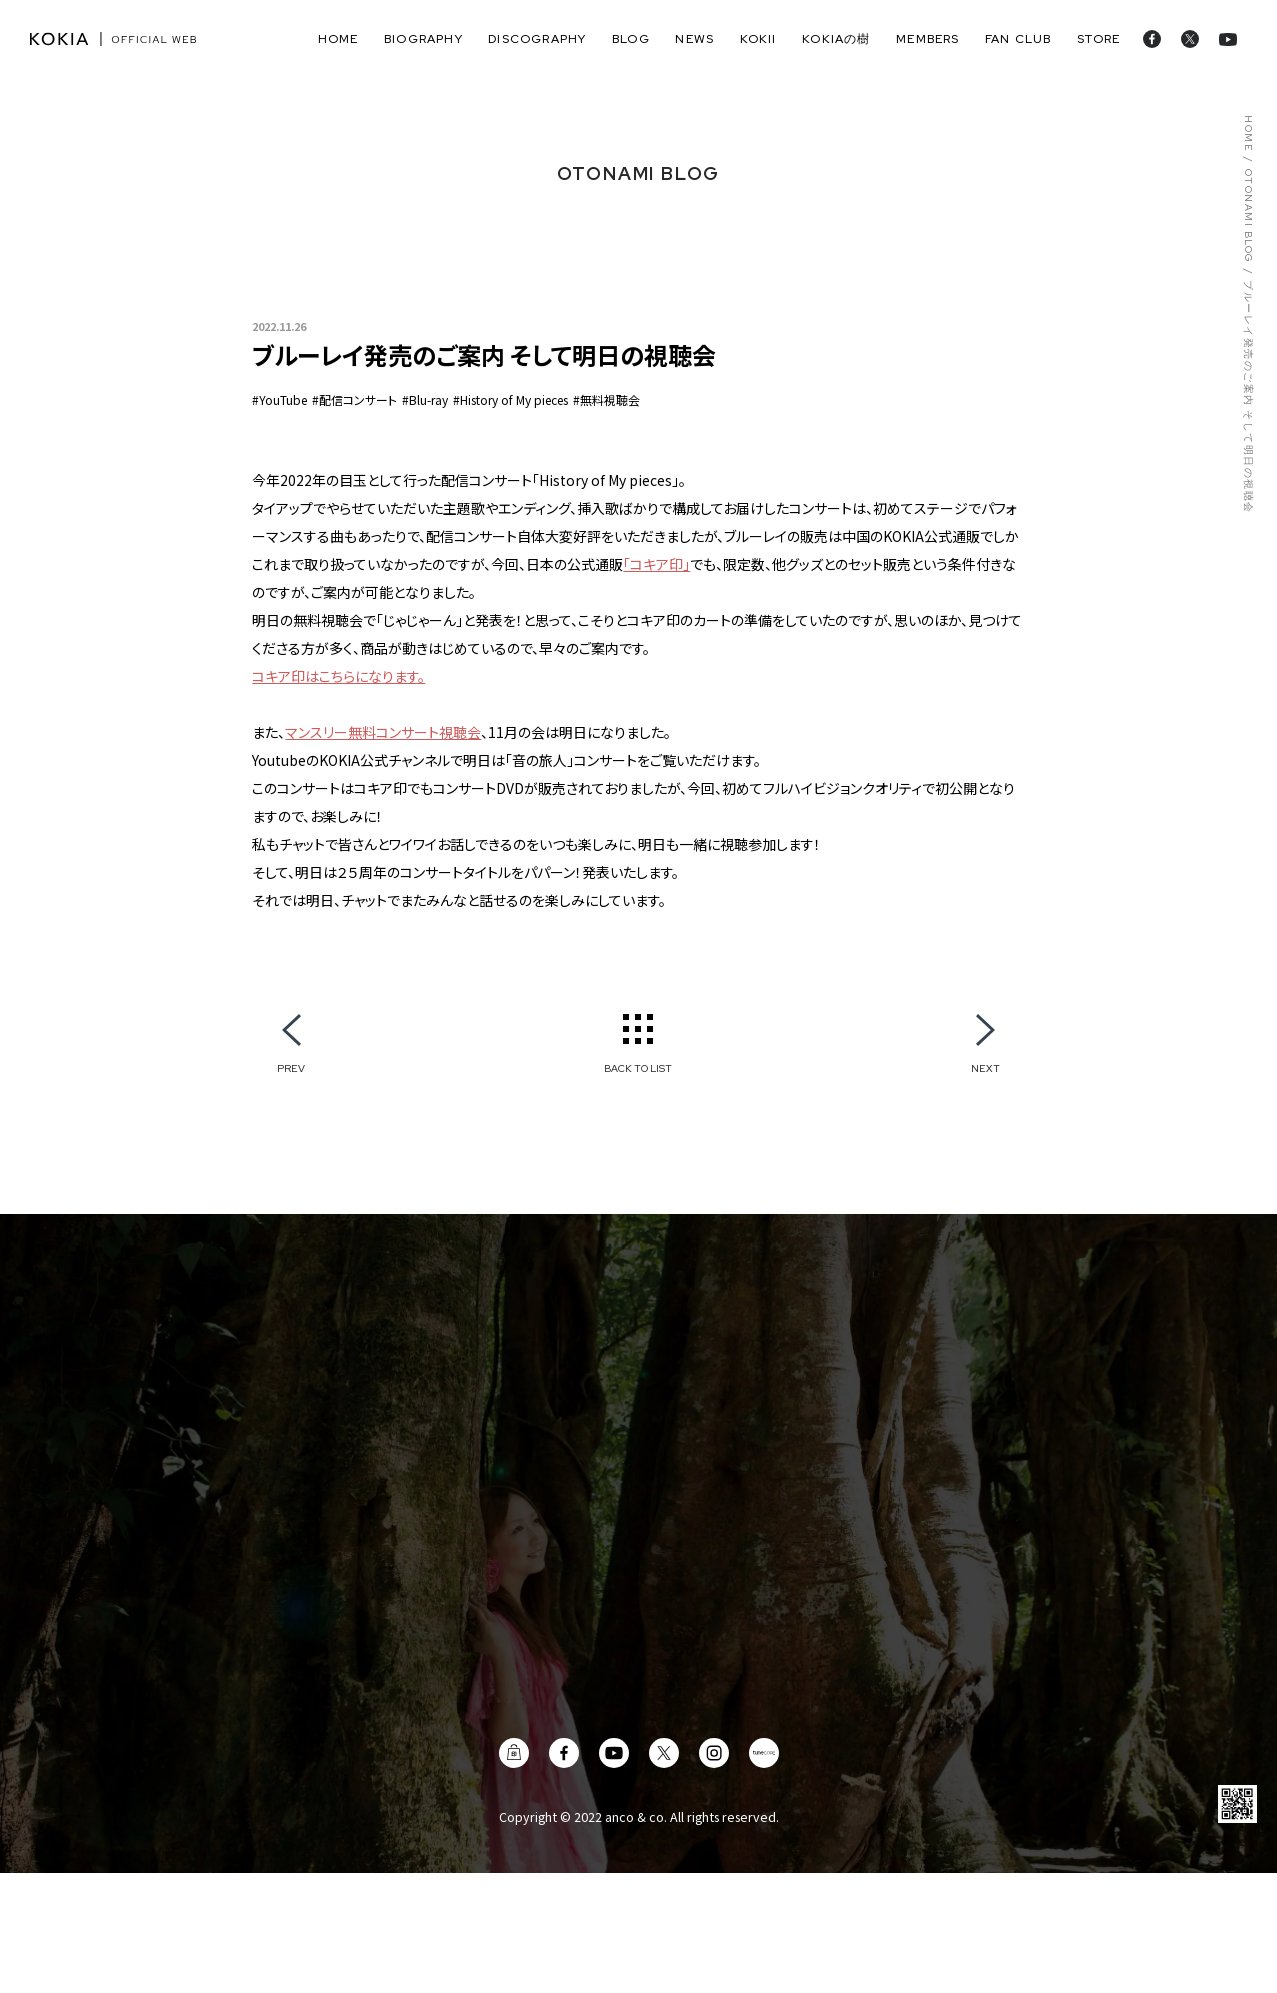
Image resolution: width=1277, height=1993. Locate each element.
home (338, 39)
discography (537, 39)
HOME (1247, 133)
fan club (1018, 39)
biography (423, 39)
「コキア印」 (656, 564)
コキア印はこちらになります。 (338, 676)
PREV (291, 1068)
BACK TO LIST (638, 1068)
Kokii (758, 39)
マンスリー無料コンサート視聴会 (383, 732)
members (927, 39)
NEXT (985, 1068)
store (1098, 39)
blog (631, 39)
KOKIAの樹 (836, 39)
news (694, 39)
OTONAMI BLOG (1247, 216)
